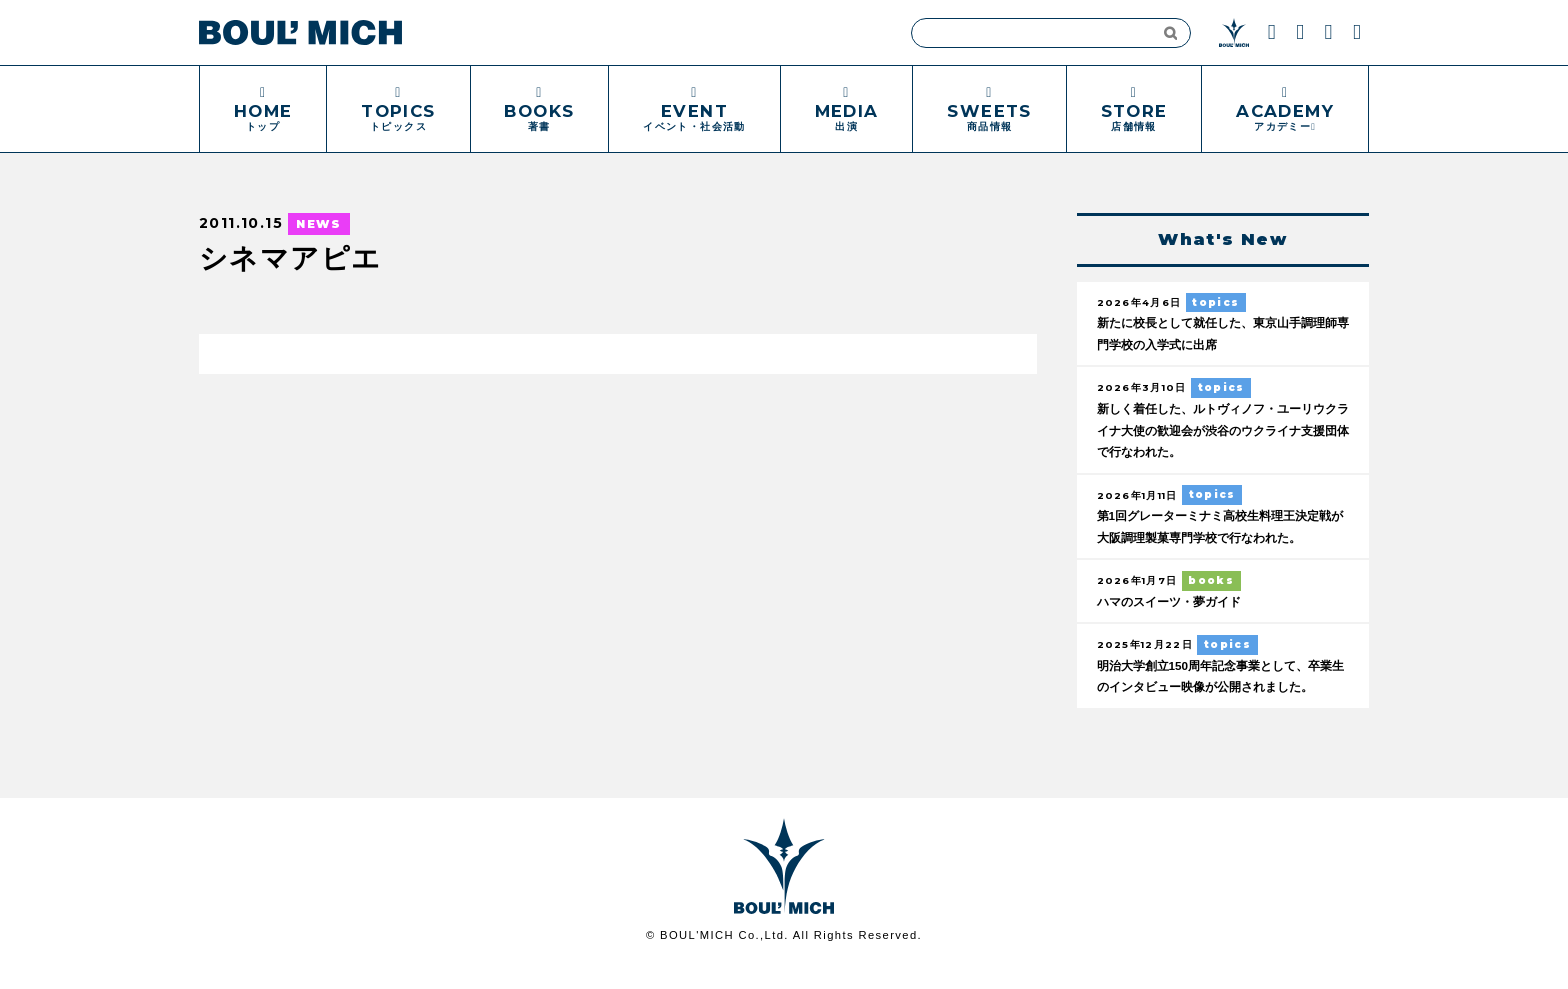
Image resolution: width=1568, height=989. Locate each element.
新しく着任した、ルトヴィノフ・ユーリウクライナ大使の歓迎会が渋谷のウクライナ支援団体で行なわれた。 (1220, 431)
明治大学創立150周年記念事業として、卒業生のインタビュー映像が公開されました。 (1218, 689)
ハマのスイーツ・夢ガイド (1175, 603)
